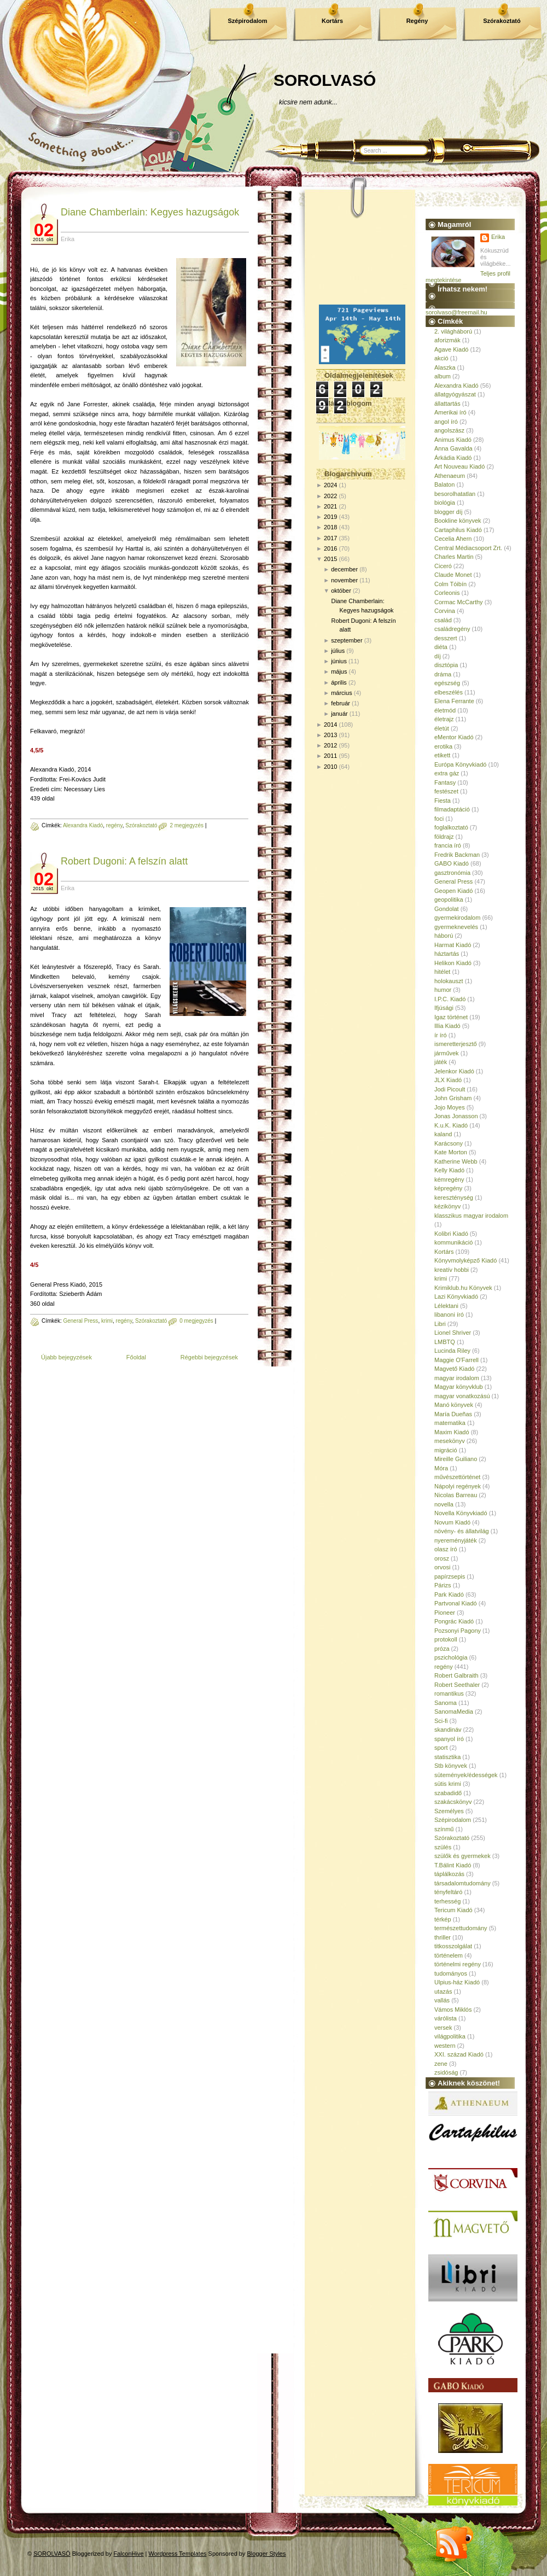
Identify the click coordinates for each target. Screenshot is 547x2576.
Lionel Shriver (452, 1332)
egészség (447, 683)
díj (437, 656)
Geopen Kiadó (453, 890)
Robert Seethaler (457, 1684)
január (339, 713)
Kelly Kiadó (449, 1170)
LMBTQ (444, 1342)
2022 (330, 496)
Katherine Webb (456, 1161)
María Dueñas (453, 1414)
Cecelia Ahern (453, 538)
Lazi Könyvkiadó (456, 1296)
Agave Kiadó (451, 349)
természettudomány (460, 1928)
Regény (417, 20)
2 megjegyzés (186, 825)
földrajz (443, 836)
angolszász (449, 430)
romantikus (449, 1693)
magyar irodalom (456, 1378)
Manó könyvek (453, 1404)
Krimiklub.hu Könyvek (463, 1287)
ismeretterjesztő (455, 1044)
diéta (440, 647)
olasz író (445, 1549)
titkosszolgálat (453, 1946)
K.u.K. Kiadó (451, 1125)
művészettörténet (457, 1477)
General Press (80, 1321)
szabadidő (448, 1793)
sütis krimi (447, 1783)
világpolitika (449, 2036)
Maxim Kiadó (451, 1432)
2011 (330, 755)
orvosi (442, 1567)
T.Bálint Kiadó (452, 1865)
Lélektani (446, 1305)
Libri (440, 1324)
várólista (445, 2018)
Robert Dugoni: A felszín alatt (124, 861)
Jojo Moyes (449, 1107)
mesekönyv (449, 1441)
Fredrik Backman (457, 854)
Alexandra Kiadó (83, 825)
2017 (330, 538)
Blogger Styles (266, 2553)
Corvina (444, 611)
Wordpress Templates (178, 2553)
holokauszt (448, 981)
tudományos (450, 1973)
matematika (449, 1423)
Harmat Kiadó (452, 945)
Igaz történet (451, 1017)
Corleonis (446, 592)
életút (441, 728)
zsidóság (446, 2072)
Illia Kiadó (447, 1026)
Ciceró (443, 566)
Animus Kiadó (453, 439)
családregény (452, 629)
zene (440, 2063)
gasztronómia (452, 872)
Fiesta (442, 800)
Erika (498, 236)
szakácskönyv (453, 1801)
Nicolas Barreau (455, 1495)
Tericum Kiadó (453, 1910)
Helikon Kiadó (453, 963)
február (340, 703)
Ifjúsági (443, 1007)
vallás (442, 2000)
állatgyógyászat (455, 394)
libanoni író (449, 1314)
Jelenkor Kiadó (454, 1071)
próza (442, 1648)
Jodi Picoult (449, 1089)
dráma (442, 674)
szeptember (346, 640)
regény (114, 825)
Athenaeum (449, 475)
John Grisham (453, 1098)
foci (439, 818)
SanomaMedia (453, 1711)
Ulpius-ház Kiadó (457, 1982)
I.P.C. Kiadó (449, 999)
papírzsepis (449, 1576)
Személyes (449, 1811)
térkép (442, 1919)
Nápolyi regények (457, 1486)
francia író (447, 845)
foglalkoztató (451, 827)
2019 (330, 516)
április (339, 682)
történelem (448, 1955)
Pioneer (444, 1612)
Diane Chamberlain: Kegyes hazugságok (150, 212)
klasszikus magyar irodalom (471, 1215)
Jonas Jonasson (456, 1116)
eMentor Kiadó (454, 737)
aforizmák (447, 340)
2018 (330, 527)
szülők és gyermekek (462, 1856)
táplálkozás (449, 1874)
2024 (330, 485)
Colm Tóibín (450, 584)
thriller (442, 1937)
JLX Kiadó (448, 1080)
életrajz (443, 719)
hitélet (442, 971)
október (341, 590)
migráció (445, 1450)
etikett (442, 755)
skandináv (448, 1729)
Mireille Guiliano (455, 1459)
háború (443, 935)
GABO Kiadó (451, 863)
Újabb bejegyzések (66, 1357)
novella (443, 1504)
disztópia (446, 665)
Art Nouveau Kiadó (459, 466)
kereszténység (453, 1197)
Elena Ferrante (454, 701)
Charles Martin (454, 556)
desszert (445, 638)
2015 (330, 559)
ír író (440, 1035)
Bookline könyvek (457, 520)
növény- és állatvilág (461, 1531)
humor (442, 989)
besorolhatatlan (454, 493)
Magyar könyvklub (458, 1386)
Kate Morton (450, 1152)
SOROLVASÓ (325, 80)
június (339, 661)
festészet (446, 791)
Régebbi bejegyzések (209, 1357)
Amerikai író (450, 412)
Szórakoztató (501, 20)
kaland (443, 1134)
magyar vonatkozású (462, 1396)
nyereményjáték (455, 1540)
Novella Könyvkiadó (460, 1513)
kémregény (449, 1179)
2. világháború (453, 331)
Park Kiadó (449, 1594)
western (445, 2045)
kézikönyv (447, 1206)
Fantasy (445, 782)
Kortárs (332, 20)
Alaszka (445, 367)
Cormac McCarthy (458, 602)
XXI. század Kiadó (459, 2054)
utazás (443, 1991)
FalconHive (129, 2553)
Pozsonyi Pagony (457, 1630)
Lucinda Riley (452, 1350)
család (443, 620)
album (442, 376)
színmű (443, 1829)
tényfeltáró (448, 1892)
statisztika (447, 1757)
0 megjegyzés (196, 1321)
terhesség (447, 1901)
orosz (441, 1558)
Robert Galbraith (456, 1675)
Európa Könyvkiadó (460, 764)
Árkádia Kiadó (453, 457)
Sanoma (445, 1702)
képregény (448, 1188)
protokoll (445, 1639)
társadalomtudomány (462, 1883)
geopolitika (448, 899)
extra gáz (446, 773)
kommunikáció (453, 1242)
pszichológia (451, 1657)
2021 (330, 506)
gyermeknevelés (456, 927)
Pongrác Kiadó (454, 1621)
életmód (445, 710)
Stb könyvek (450, 1765)
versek (443, 2027)
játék (440, 1062)
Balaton (444, 484)
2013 (330, 735)
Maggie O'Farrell (456, 1360)
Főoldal (136, 1357)
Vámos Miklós (453, 2009)
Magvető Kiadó (454, 1368)
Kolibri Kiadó (451, 1233)
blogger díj (448, 512)
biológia (444, 502)
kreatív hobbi (451, 1269)
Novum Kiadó (452, 1522)
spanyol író (449, 1739)
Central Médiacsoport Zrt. (468, 548)
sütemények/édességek (466, 1775)
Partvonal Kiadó (455, 1603)
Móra (441, 1468)
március (341, 693)
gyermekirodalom (457, 917)
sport (440, 1747)
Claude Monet (453, 574)
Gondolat (446, 909)
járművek (446, 1053)
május (339, 671)
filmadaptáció (452, 809)
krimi (107, 1321)
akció (441, 358)
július (338, 650)
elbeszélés (448, 692)
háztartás (446, 953)
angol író (446, 421)
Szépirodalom (247, 20)
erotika (443, 746)
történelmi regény (457, 1964)
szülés (442, 1847)
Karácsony (448, 1143)
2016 (330, 548)
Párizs (442, 1585)
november (344, 580)
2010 (330, 766)
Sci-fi (440, 1721)
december (344, 569)
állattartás (447, 403)
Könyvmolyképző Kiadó (465, 1260)
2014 (330, 724)
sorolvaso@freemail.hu (456, 312)
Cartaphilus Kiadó (458, 530)
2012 (330, 745)
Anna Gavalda (453, 448)
